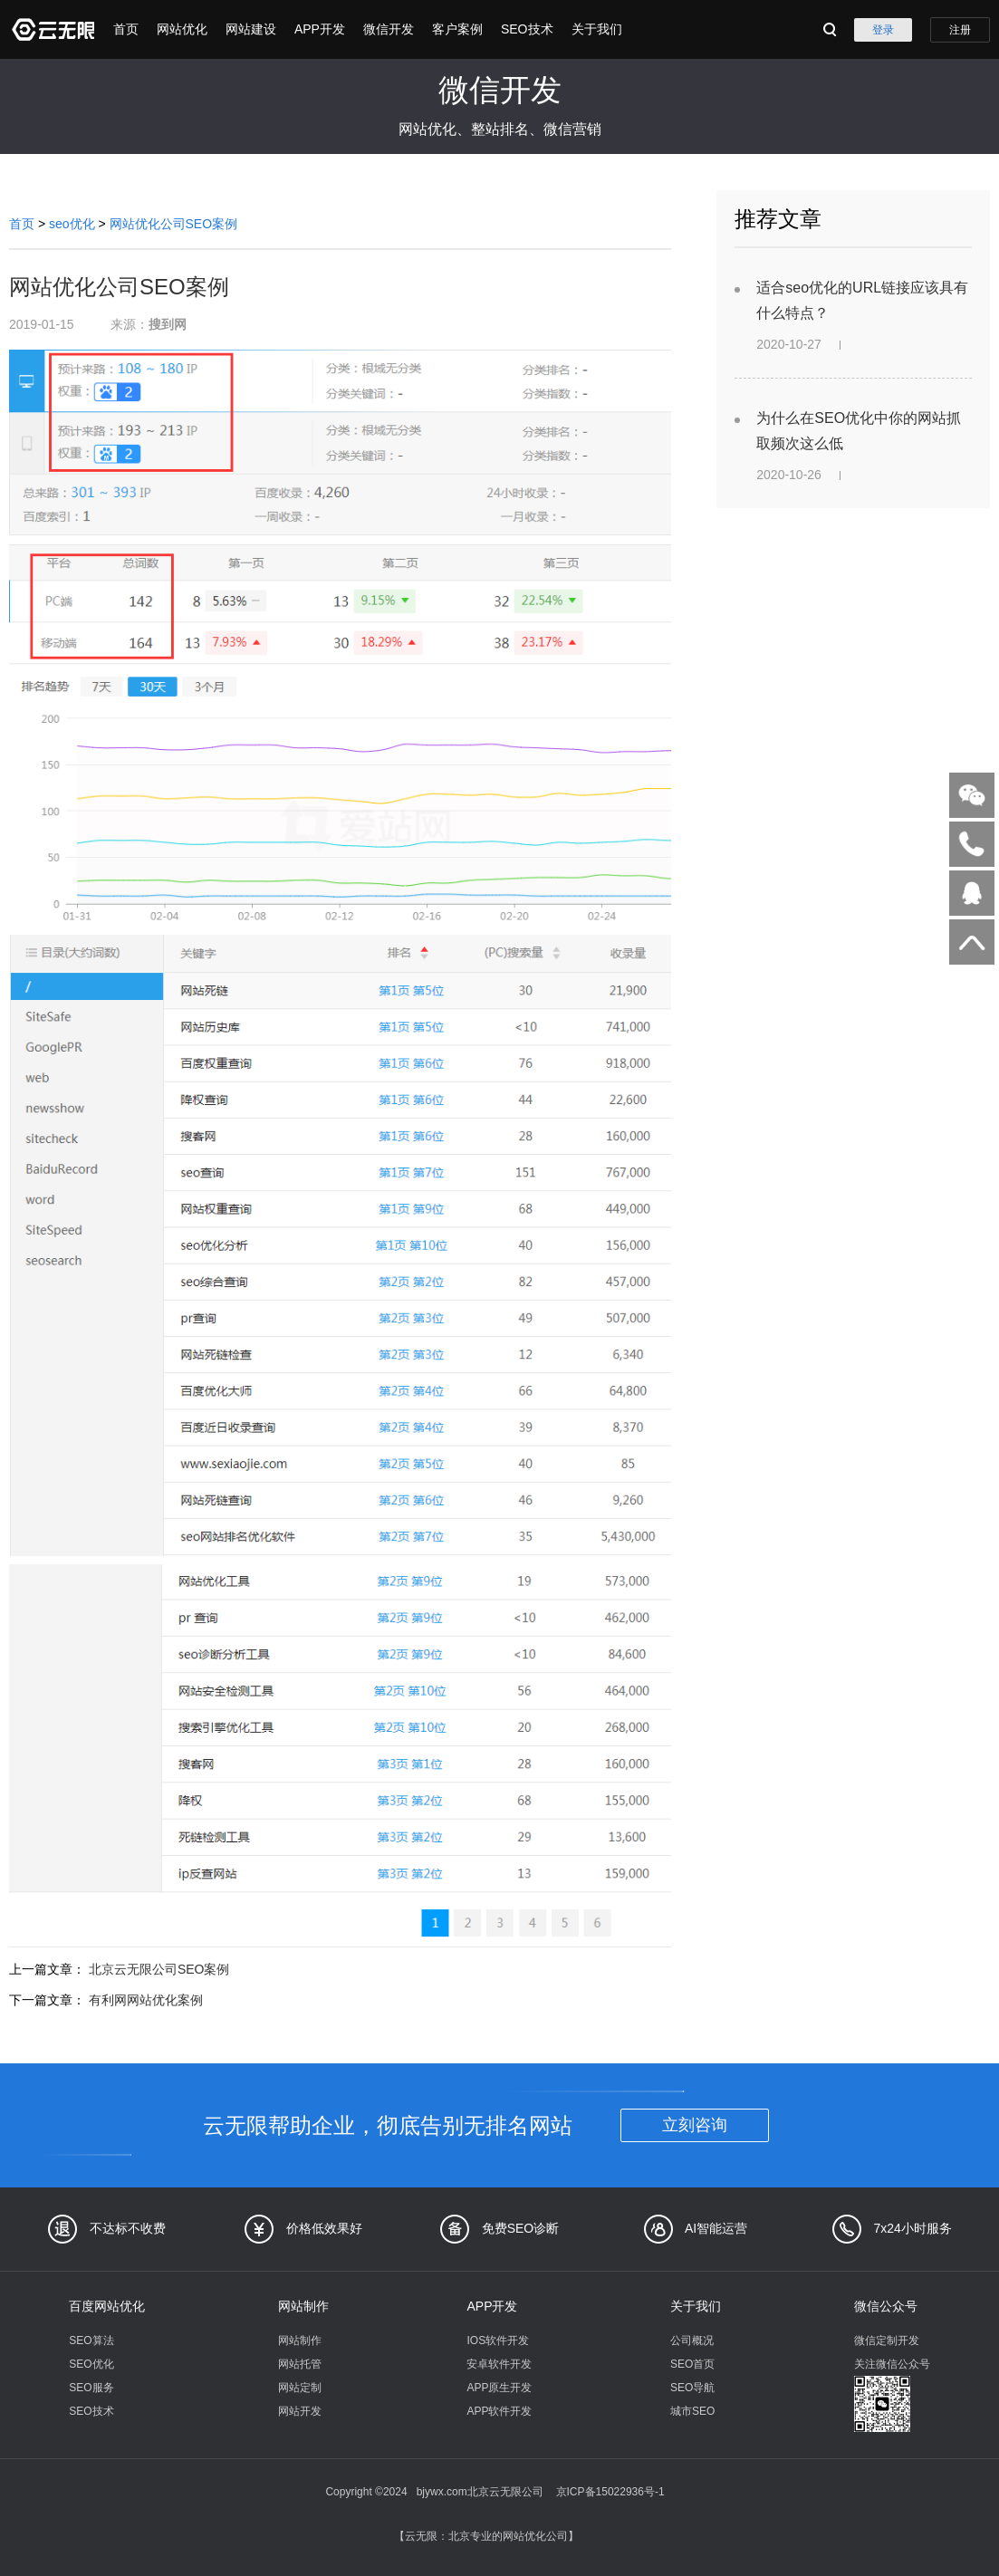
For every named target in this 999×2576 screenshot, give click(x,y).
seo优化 (72, 223)
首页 (126, 29)
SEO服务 (91, 2387)
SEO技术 (527, 29)
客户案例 (457, 29)
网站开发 (300, 2411)
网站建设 (251, 29)
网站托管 (300, 2364)
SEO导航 (692, 2387)
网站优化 (182, 29)
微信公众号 (885, 2306)
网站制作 (303, 2306)
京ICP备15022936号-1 (610, 2491)
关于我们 (597, 29)
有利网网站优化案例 (146, 2000)
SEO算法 (91, 2340)
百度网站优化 (107, 2306)
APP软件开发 (499, 2411)
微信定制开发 (886, 2340)
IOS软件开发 (497, 2340)
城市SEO (692, 2411)
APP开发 (319, 29)
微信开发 (388, 29)
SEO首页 (692, 2364)
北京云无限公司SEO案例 (159, 1969)
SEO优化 (91, 2364)
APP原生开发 (499, 2387)
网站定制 (300, 2387)
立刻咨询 (694, 2125)
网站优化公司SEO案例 (174, 223)
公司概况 (692, 2340)
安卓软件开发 (499, 2364)
